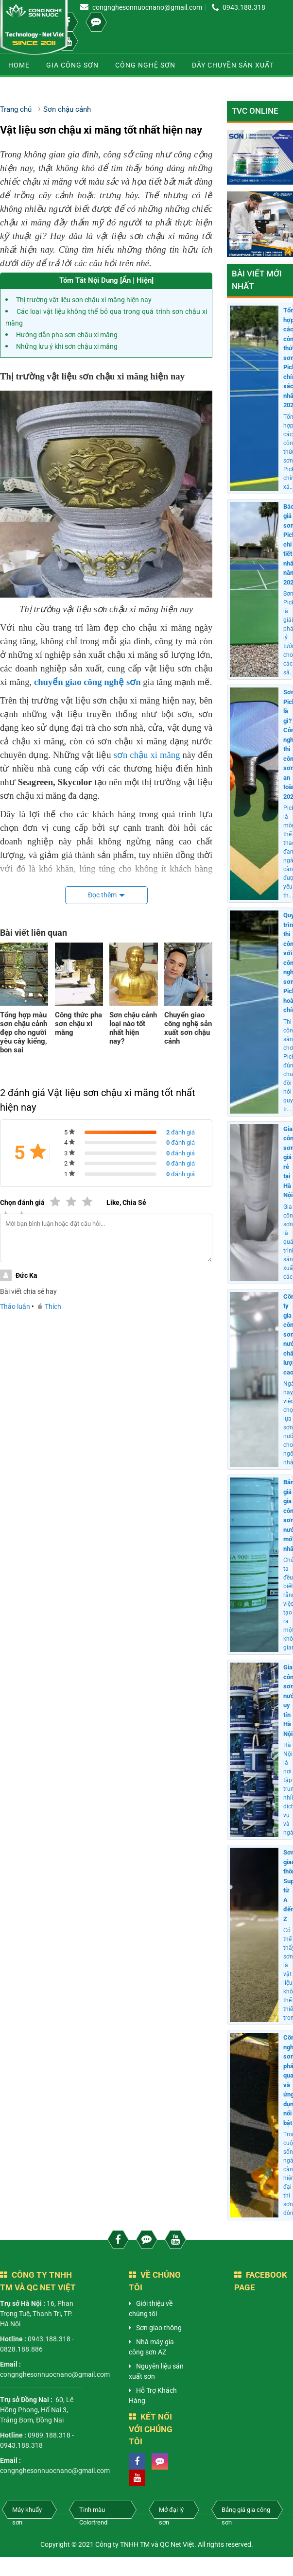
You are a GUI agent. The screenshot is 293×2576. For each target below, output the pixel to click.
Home (19, 65)
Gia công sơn (72, 65)
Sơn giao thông (159, 2328)
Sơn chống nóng (189, 88)
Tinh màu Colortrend (93, 2512)
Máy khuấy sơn (27, 2512)
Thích (49, 1306)
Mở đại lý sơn (171, 2512)
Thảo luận (15, 1306)
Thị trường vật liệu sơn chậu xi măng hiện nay (84, 300)
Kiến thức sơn (112, 88)
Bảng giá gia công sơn (246, 2512)
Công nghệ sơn (145, 65)
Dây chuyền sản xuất (233, 65)
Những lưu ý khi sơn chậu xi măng (67, 346)
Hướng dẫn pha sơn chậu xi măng (67, 335)
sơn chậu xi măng (147, 755)
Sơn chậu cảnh (38, 88)
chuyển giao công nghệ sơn (87, 682)
